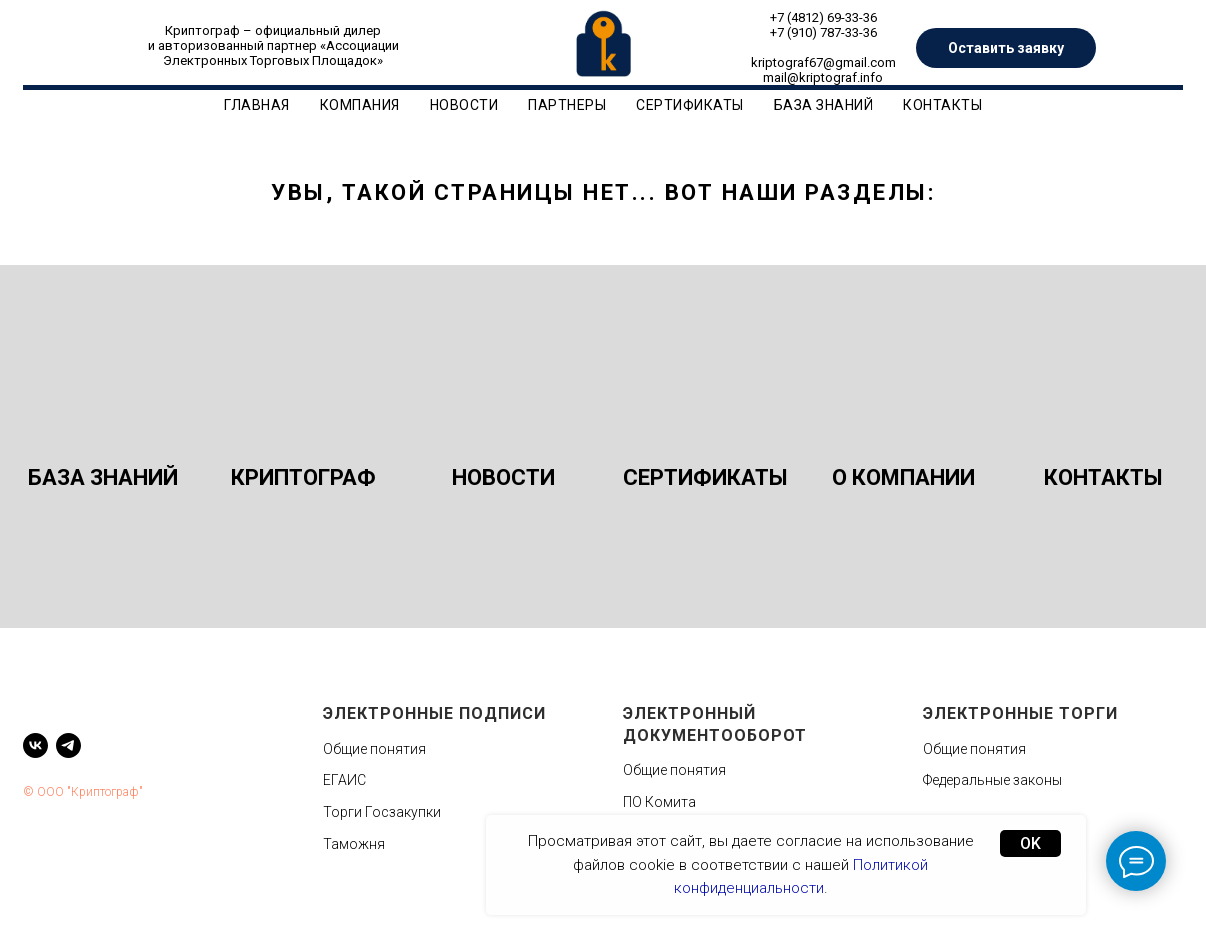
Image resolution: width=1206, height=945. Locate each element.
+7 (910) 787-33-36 (823, 32)
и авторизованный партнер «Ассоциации (273, 45)
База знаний (824, 105)
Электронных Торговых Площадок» (273, 60)
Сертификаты (690, 105)
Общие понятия (374, 749)
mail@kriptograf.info (823, 77)
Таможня (354, 844)
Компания (360, 105)
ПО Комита (659, 802)
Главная (257, 105)
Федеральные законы (992, 780)
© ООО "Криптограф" (83, 792)
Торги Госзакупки (382, 812)
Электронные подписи (434, 713)
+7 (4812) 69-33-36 (823, 17)
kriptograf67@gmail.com (823, 62)
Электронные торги (1020, 713)
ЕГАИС (344, 780)
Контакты (942, 105)
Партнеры (567, 105)
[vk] (35, 745)
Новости (464, 105)
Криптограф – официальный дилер (273, 30)
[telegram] (68, 745)
